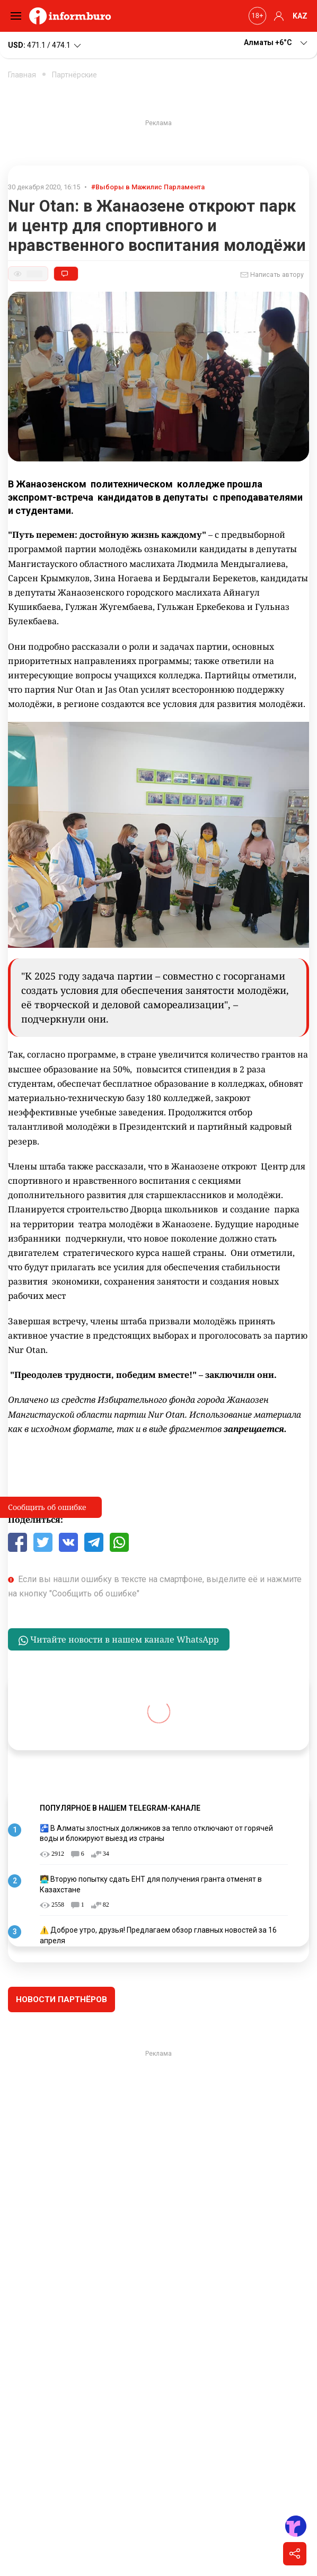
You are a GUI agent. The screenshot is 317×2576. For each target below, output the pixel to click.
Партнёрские (74, 75)
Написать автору (272, 274)
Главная (22, 75)
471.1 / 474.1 (45, 45)
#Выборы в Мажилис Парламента (148, 187)
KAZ (300, 16)
